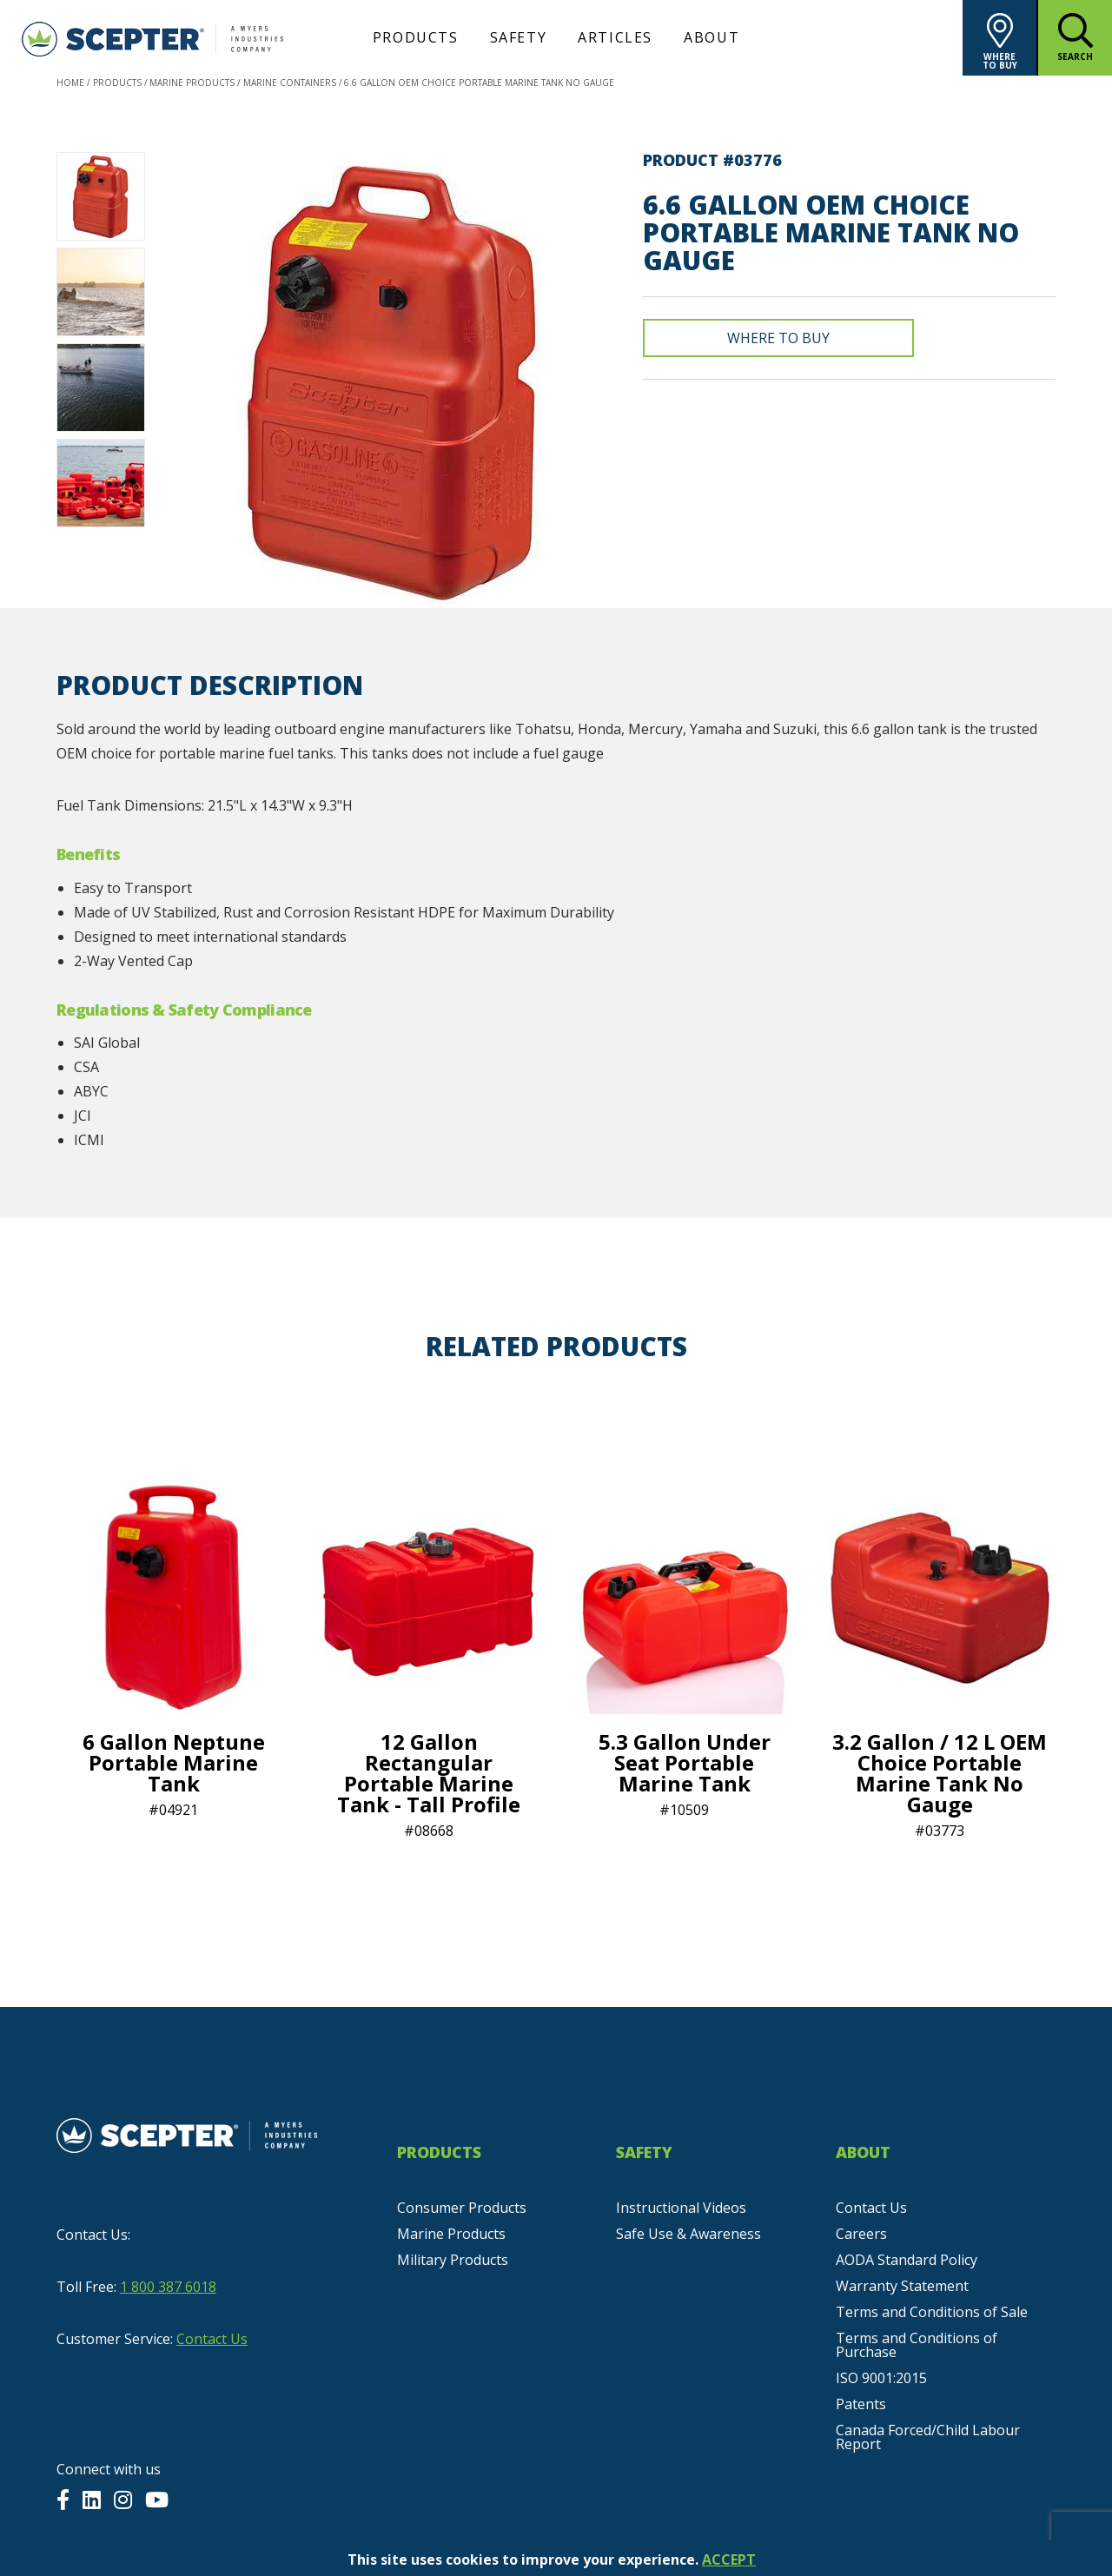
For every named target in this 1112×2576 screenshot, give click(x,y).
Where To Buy (778, 338)
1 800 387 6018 (168, 2286)
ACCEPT (729, 2559)
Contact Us (212, 2338)
